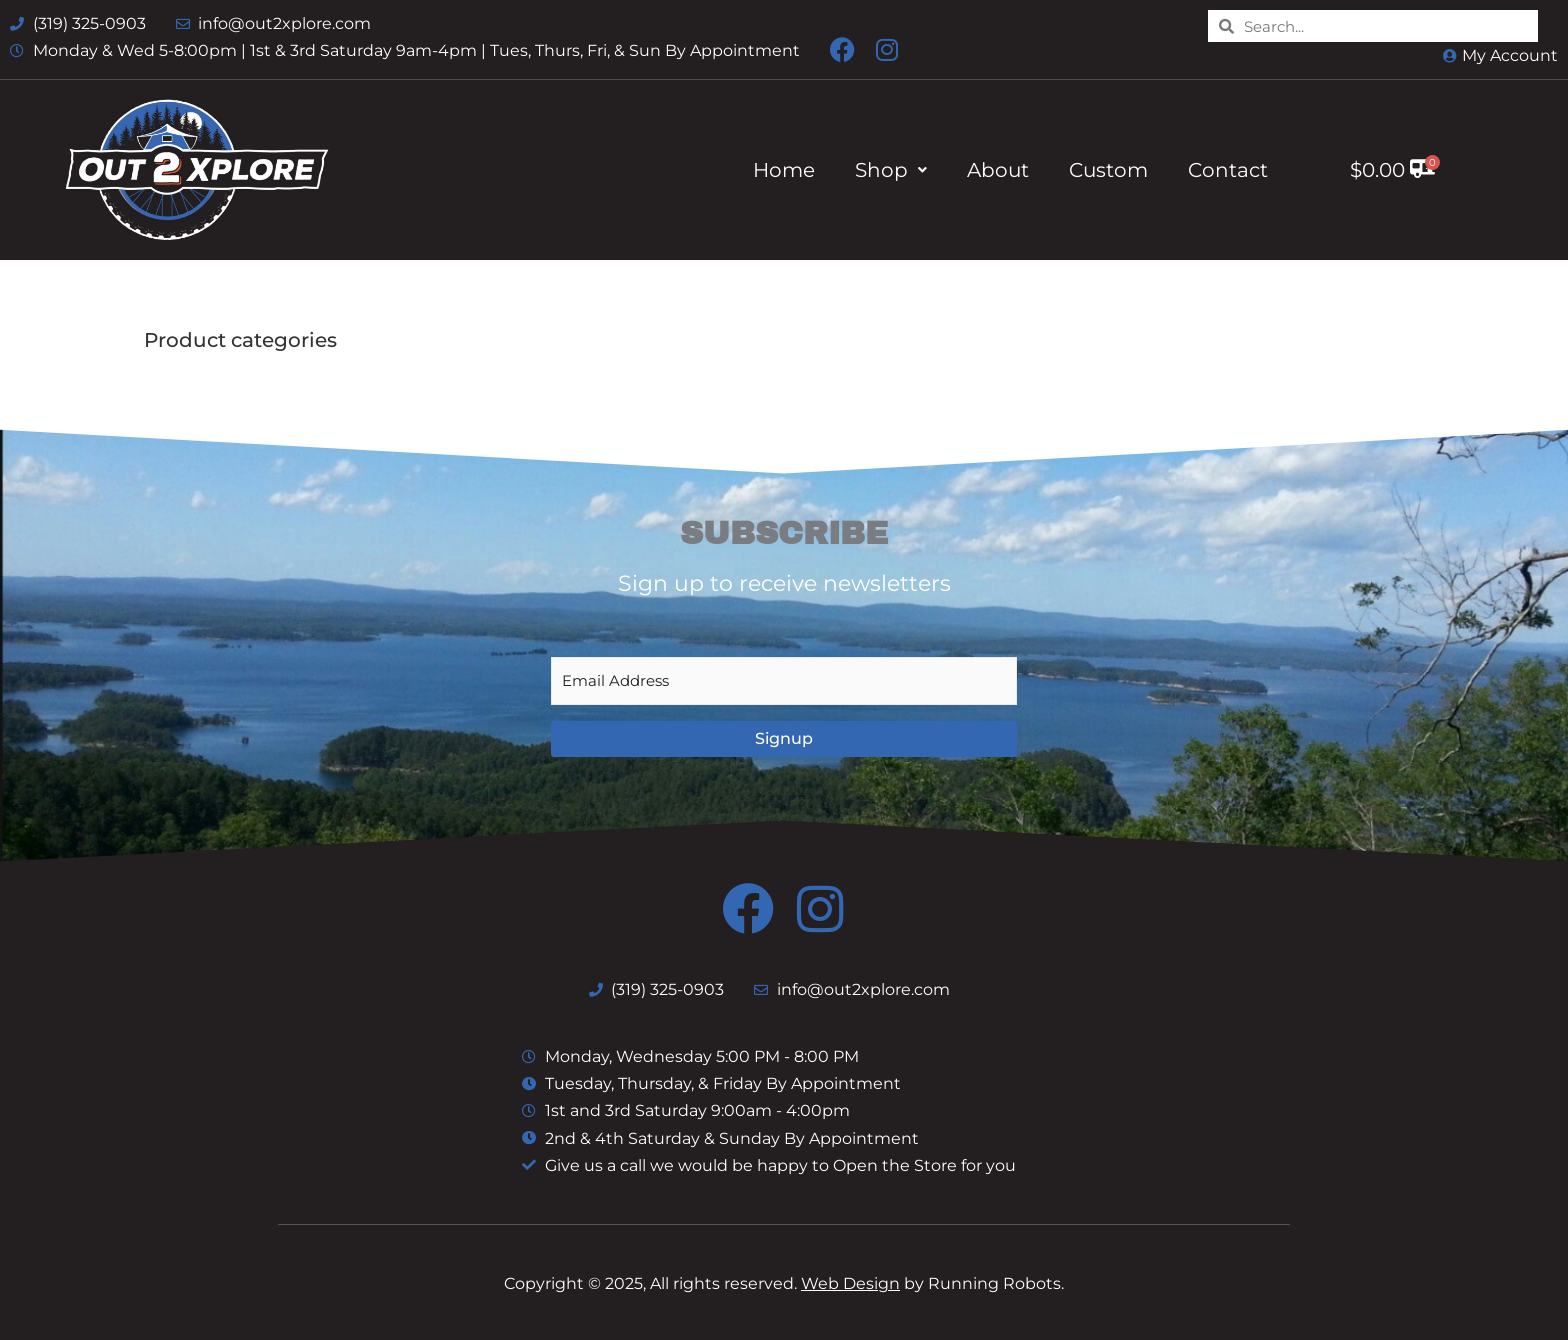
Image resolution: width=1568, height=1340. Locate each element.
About (998, 170)
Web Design (850, 1283)
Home (784, 170)
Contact (1228, 170)
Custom (1108, 170)
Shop (891, 170)
